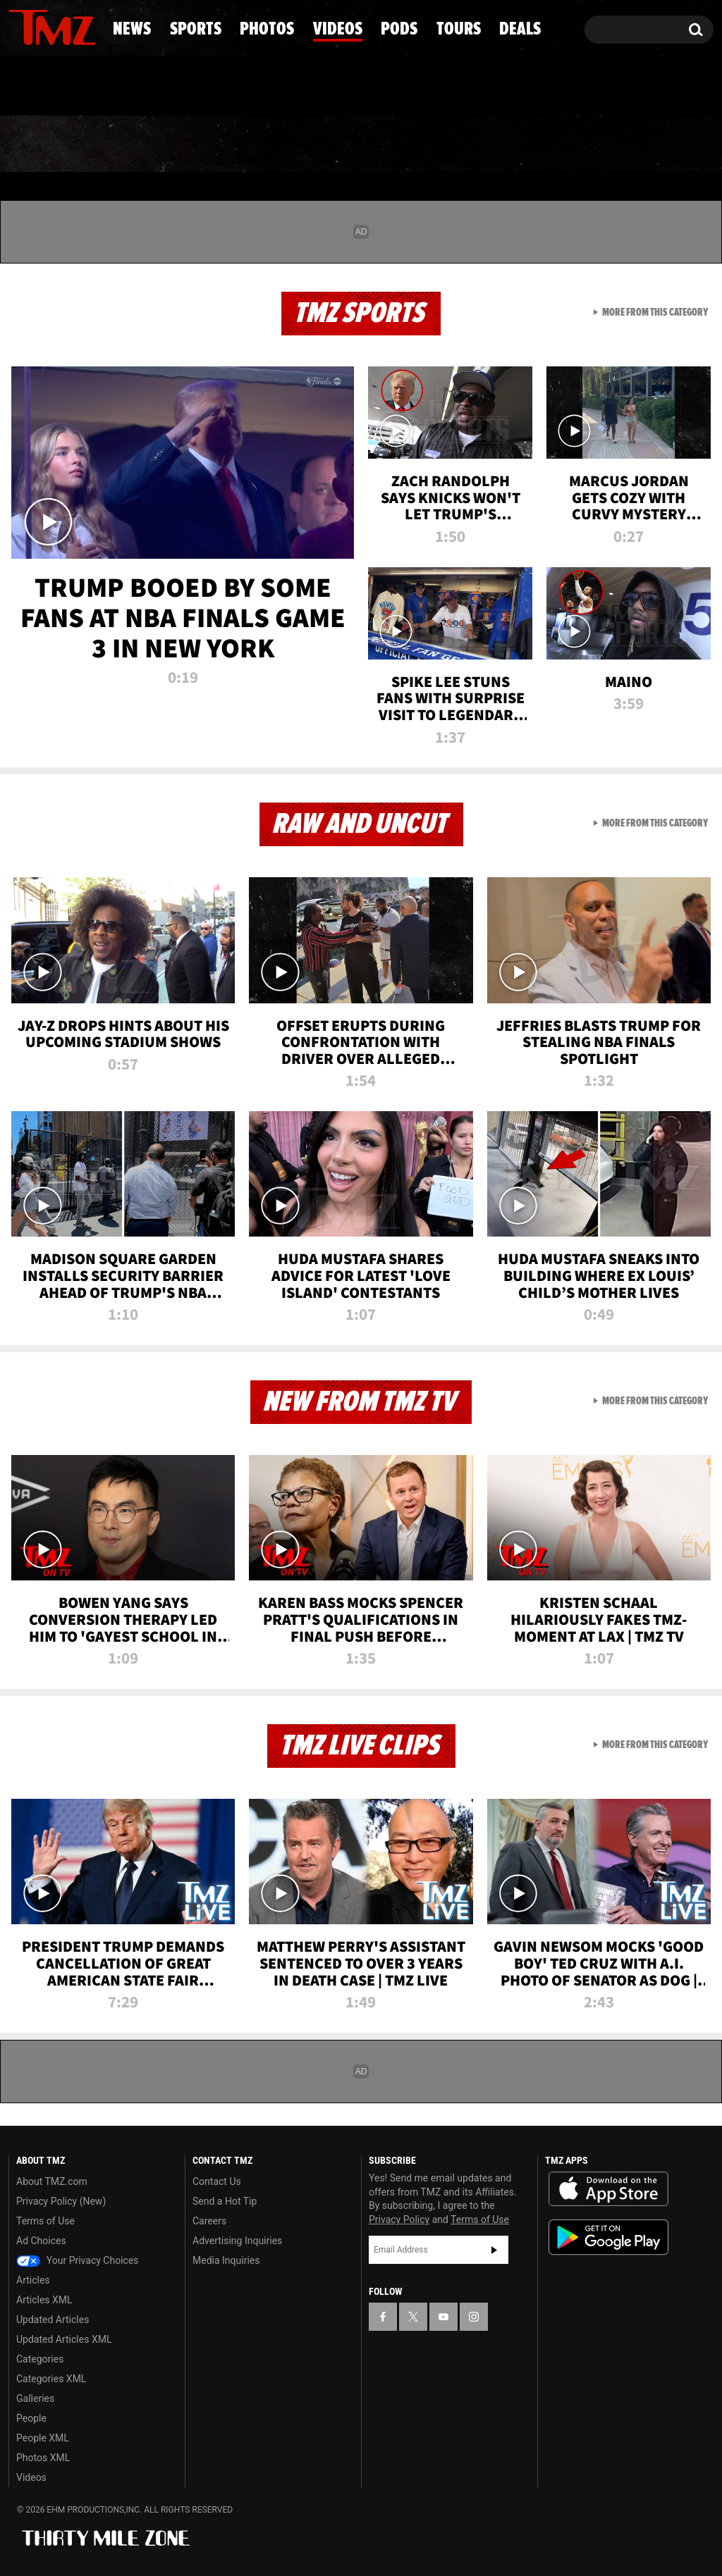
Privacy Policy (399, 2219)
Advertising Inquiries (237, 2240)
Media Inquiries (225, 2260)
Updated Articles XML (63, 2339)
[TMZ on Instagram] (92, 26)
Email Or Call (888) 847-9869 (171, 87)
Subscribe (494, 2250)
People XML (42, 2438)
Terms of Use (45, 2221)
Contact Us (216, 2181)
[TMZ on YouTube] (443, 2317)
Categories (39, 2359)
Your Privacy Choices (77, 2260)
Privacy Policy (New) (61, 2201)
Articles (33, 2280)
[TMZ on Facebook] (20, 26)
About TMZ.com (51, 2181)
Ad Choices (41, 2240)
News (42, 144)
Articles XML (44, 2299)
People (31, 2418)
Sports (144, 144)
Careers (209, 2221)
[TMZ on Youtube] (65, 26)
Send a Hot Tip (224, 2201)
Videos (368, 144)
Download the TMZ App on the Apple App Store (608, 2189)
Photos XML (43, 2457)
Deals (659, 144)
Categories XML (51, 2378)
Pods (466, 144)
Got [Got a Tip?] (53, 87)
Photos (257, 144)
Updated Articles (52, 2319)
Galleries (35, 2398)
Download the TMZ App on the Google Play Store (608, 2237)
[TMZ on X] (41, 26)
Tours (561, 144)
